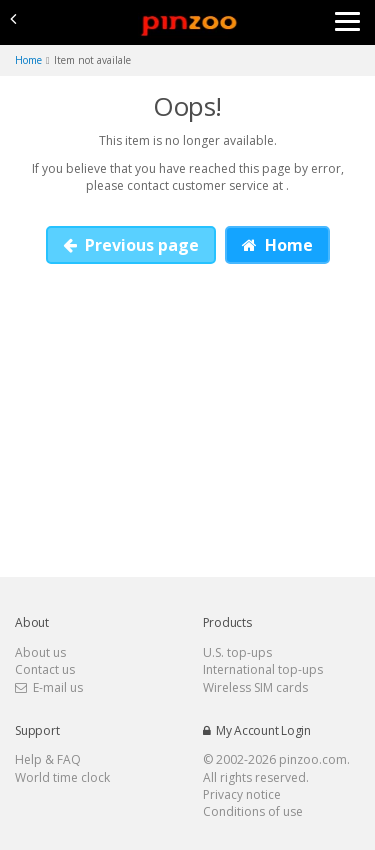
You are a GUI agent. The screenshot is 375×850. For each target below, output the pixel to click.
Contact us (45, 669)
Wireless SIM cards (255, 687)
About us (40, 652)
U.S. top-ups (237, 652)
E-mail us (49, 687)
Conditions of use (253, 811)
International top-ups (263, 669)
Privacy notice (242, 794)
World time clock (62, 777)
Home (277, 245)
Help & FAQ (48, 759)
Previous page (131, 245)
